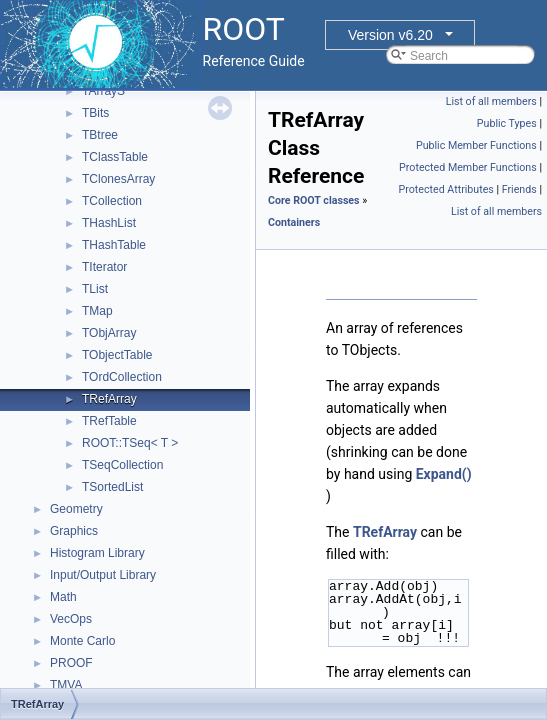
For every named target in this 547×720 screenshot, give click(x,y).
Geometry (76, 509)
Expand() (444, 474)
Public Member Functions (476, 145)
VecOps (71, 619)
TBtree (100, 135)
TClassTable (115, 157)
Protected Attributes (445, 189)
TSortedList (112, 487)
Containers (294, 222)
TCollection (112, 201)
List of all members (491, 101)
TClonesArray (118, 179)
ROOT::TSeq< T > (130, 443)
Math (63, 597)
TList (95, 289)
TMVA (66, 685)
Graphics (74, 531)
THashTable (114, 245)
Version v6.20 (390, 35)
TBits (95, 113)
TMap (97, 311)
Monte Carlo (82, 641)
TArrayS (103, 91)
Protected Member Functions (468, 167)
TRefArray (109, 399)
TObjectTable (117, 355)
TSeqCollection (122, 465)
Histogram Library (97, 553)
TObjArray (109, 333)
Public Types (507, 123)
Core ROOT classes (314, 200)
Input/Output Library (103, 575)
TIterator (104, 267)
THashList (109, 223)
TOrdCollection (122, 377)
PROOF (71, 663)
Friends (519, 189)
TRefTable (109, 421)
